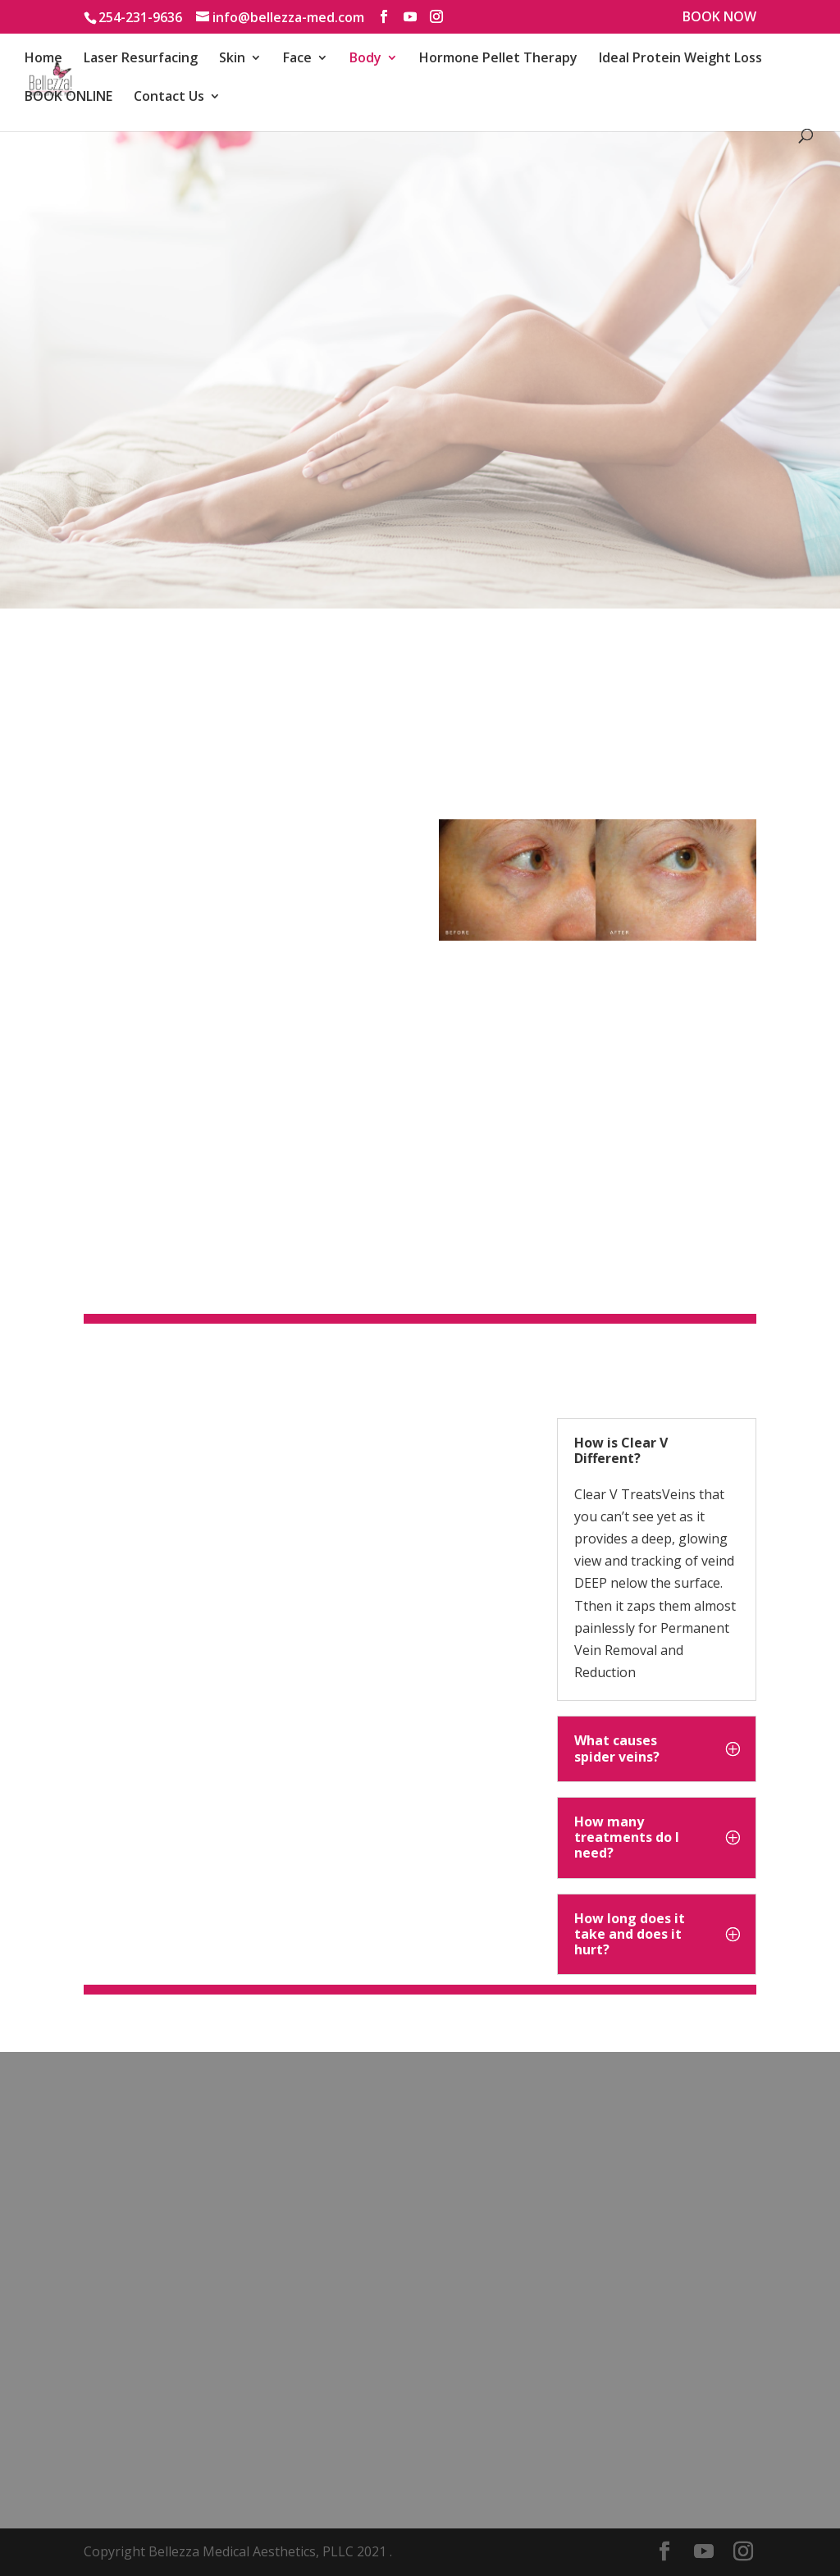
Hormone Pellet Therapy (498, 59)
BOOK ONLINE (68, 97)
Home (43, 59)
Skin (232, 59)
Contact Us (169, 97)
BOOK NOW (719, 17)
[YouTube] (410, 17)
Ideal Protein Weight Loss (680, 59)
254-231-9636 (140, 17)
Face (297, 59)
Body (365, 59)
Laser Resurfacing (141, 59)
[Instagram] (436, 17)
